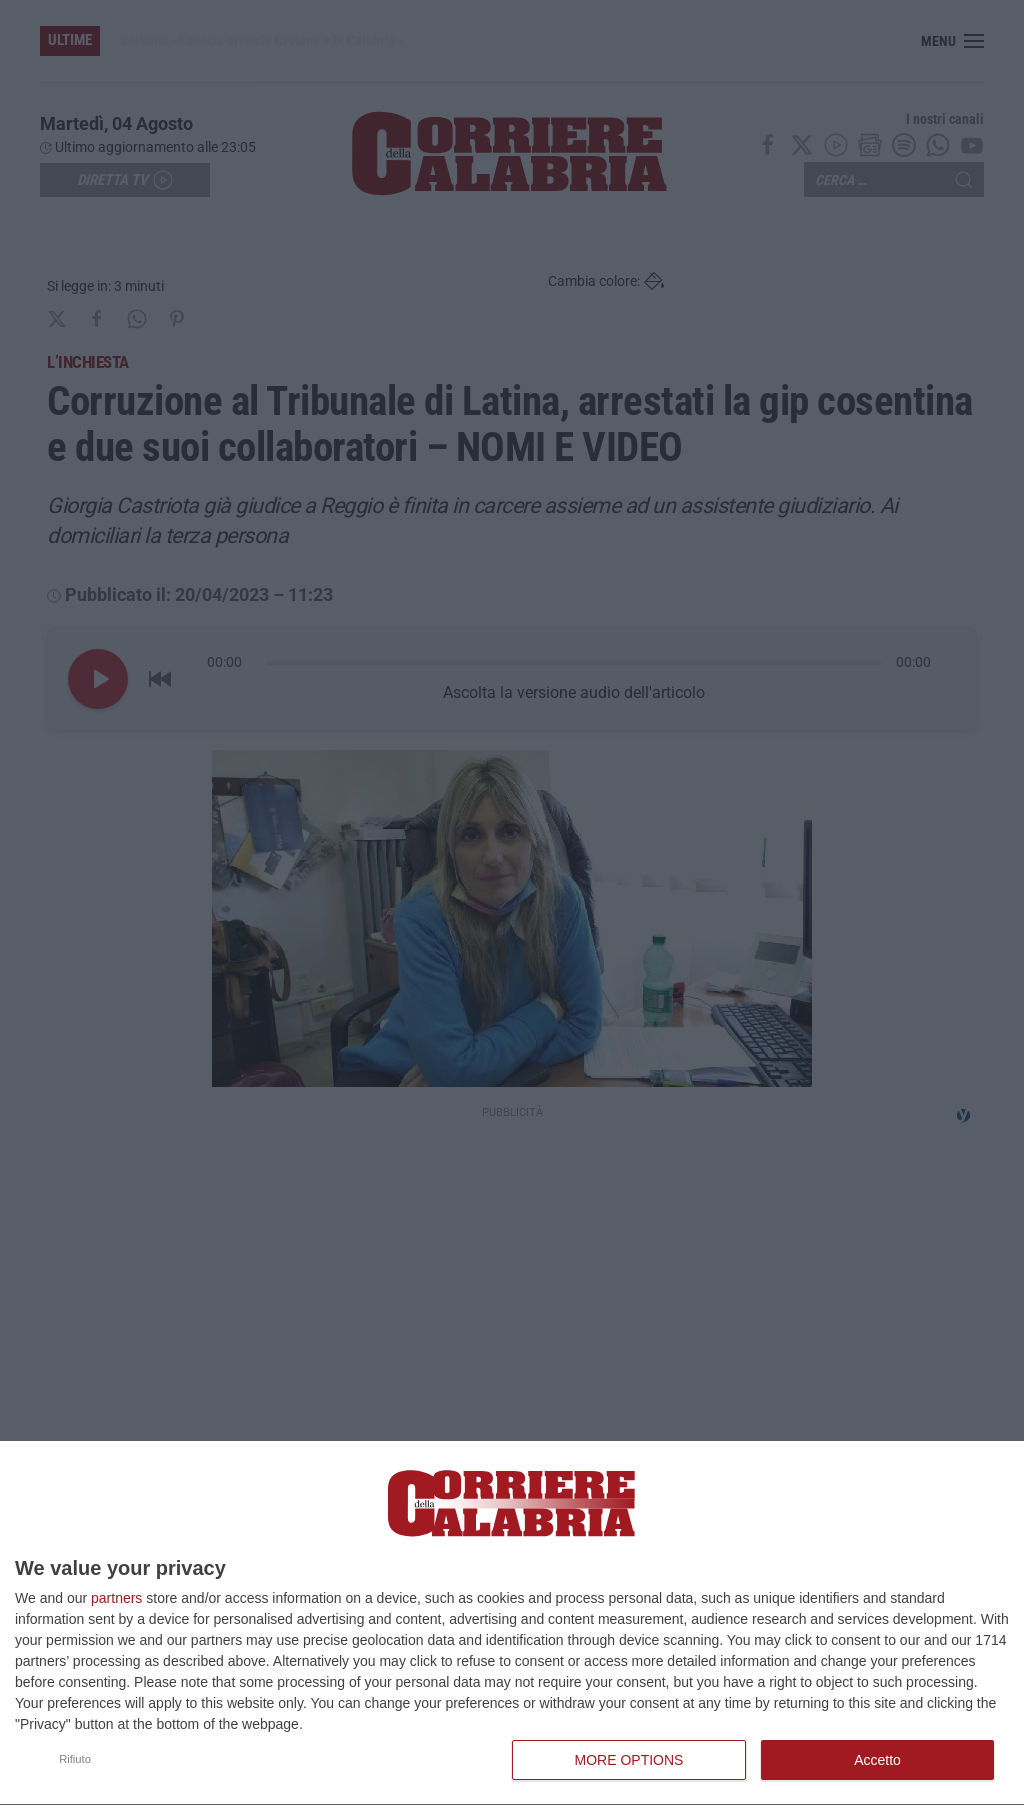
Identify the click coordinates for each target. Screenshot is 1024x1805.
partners (116, 1598)
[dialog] (512, 1623)
